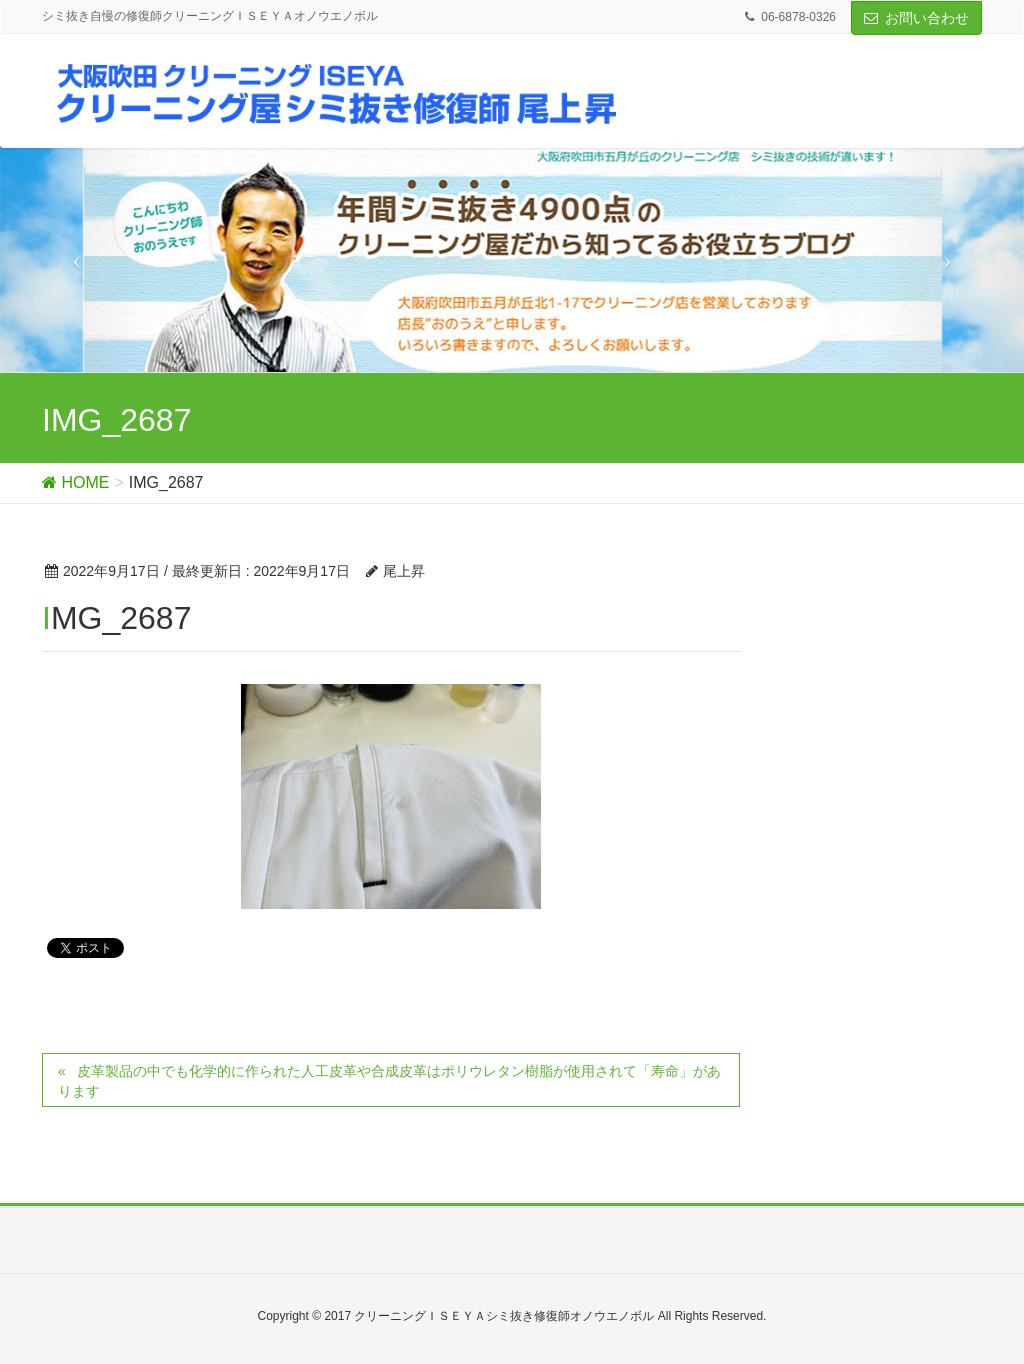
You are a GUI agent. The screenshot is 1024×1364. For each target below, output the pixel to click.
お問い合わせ (927, 18)
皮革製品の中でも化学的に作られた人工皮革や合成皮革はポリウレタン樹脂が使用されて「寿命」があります (389, 1081)
